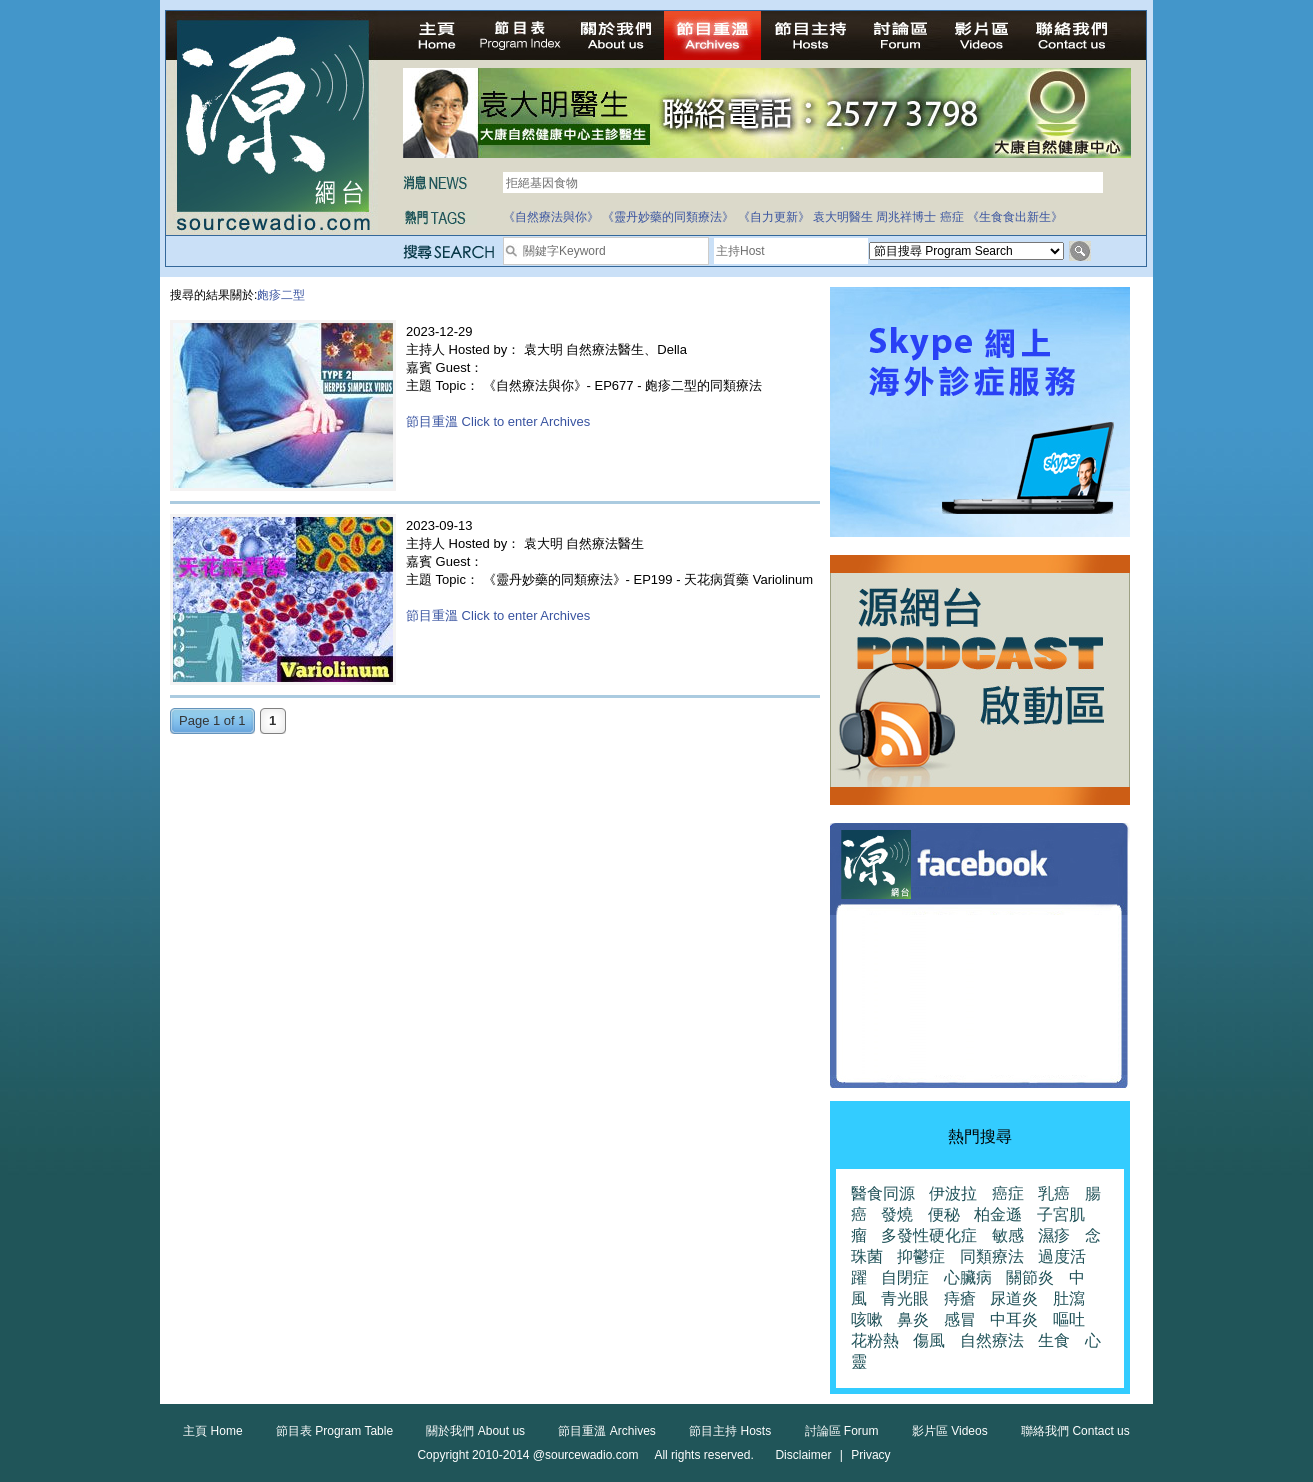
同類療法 (992, 1256)
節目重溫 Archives (606, 1431)
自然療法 (992, 1340)
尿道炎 (1014, 1298)
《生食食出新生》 (1015, 217)
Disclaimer (803, 1455)
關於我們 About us (475, 1431)
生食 (1054, 1340)
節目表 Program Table (334, 1431)
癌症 (952, 217)
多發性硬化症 (929, 1235)
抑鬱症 (921, 1256)
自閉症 (905, 1277)
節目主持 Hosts (730, 1431)
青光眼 (905, 1298)
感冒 (960, 1319)
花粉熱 (875, 1340)
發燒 (897, 1214)
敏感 (1008, 1235)
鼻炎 (913, 1319)
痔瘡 (960, 1298)
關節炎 (1030, 1277)
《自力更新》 (774, 217)
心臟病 (968, 1277)
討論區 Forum (842, 1431)
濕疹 (1054, 1235)
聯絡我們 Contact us (1075, 1431)
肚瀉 (1069, 1298)
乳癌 (1054, 1193)
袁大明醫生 (843, 217)
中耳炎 (1014, 1319)
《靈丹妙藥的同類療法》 (668, 217)
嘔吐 (1069, 1319)
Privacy (870, 1455)
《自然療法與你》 (551, 217)
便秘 (944, 1214)
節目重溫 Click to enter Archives (498, 421)
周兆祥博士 (906, 217)
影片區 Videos (950, 1431)
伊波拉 (953, 1193)
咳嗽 (867, 1319)
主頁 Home (212, 1431)
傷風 (929, 1340)
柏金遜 (998, 1214)
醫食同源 (883, 1193)
